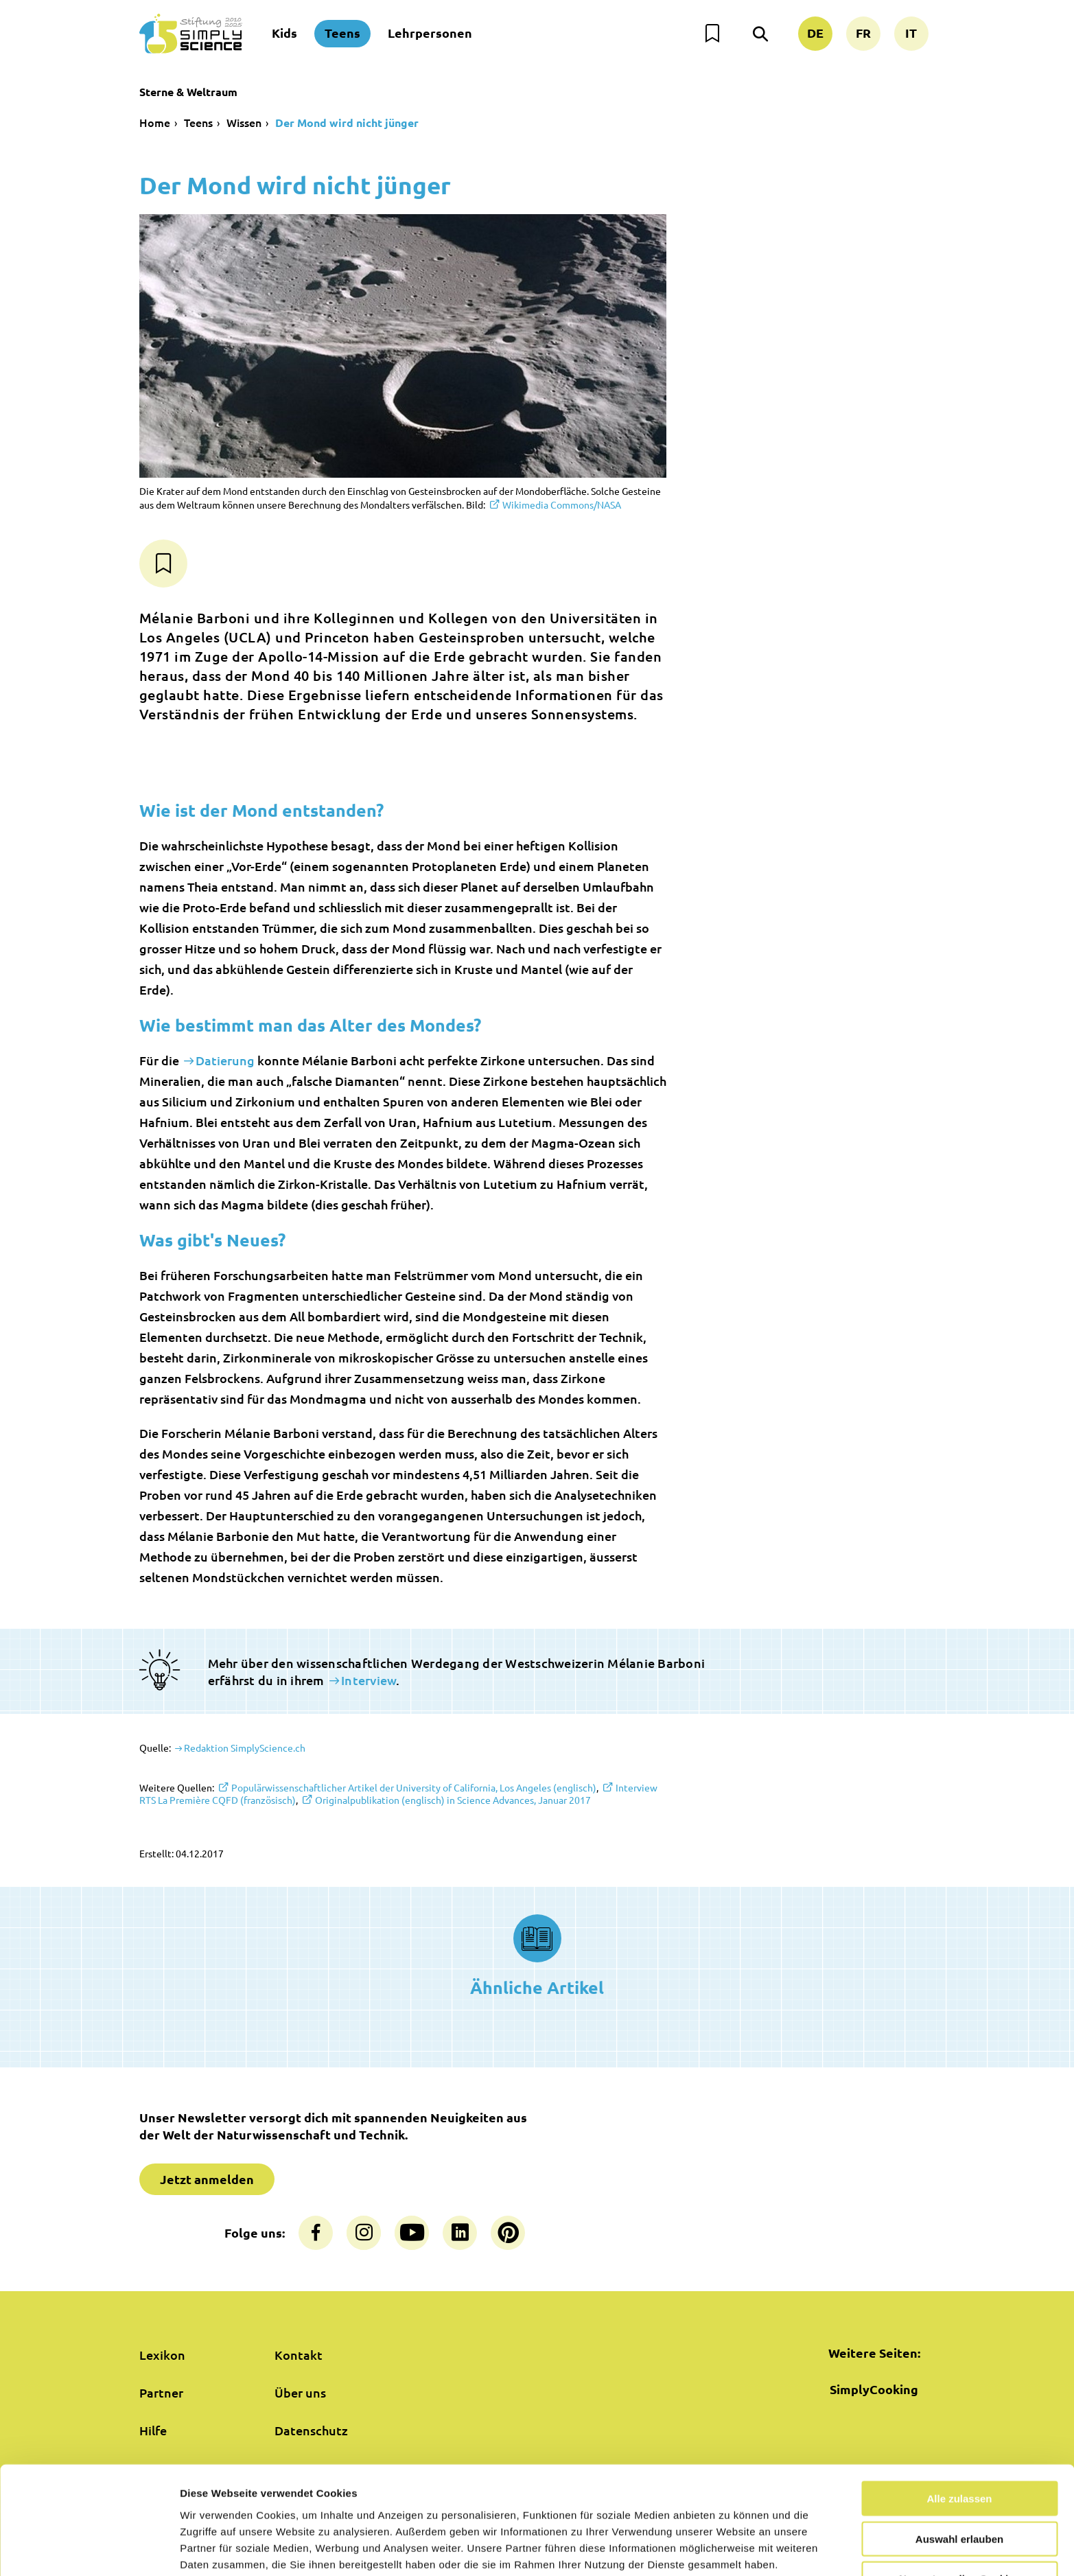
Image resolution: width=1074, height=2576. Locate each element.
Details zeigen (729, 2549)
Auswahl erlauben (959, 2479)
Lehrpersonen (430, 32)
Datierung (225, 1060)
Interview (368, 1680)
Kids (284, 32)
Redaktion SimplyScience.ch (244, 1747)
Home (154, 122)
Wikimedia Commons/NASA (561, 504)
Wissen (243, 122)
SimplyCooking (874, 2389)
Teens (342, 32)
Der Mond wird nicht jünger (347, 122)
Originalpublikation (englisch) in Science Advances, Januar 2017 (453, 1800)
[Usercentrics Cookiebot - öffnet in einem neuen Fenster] (89, 2549)
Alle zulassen (959, 2439)
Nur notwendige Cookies (959, 2519)
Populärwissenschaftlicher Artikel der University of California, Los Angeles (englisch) (413, 1787)
